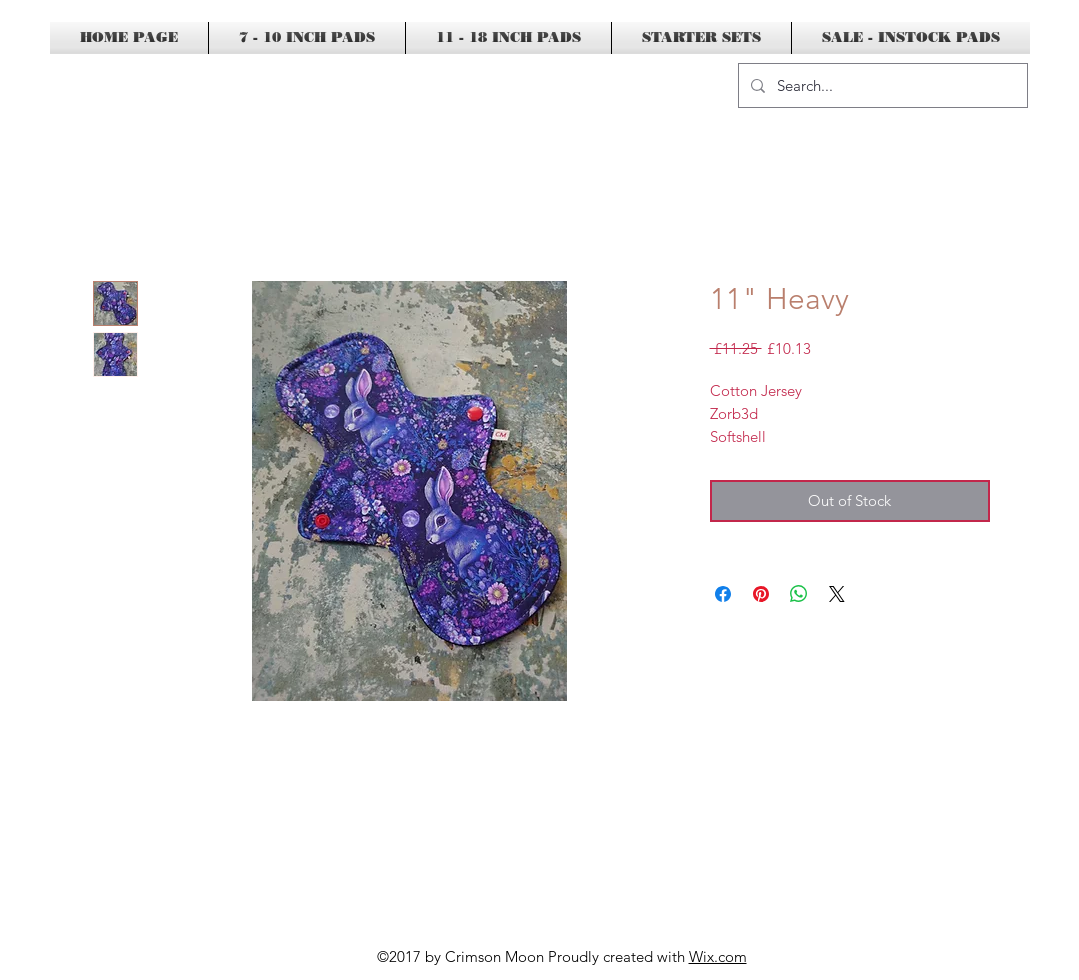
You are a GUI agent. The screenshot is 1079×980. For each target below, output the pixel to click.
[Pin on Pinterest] (761, 594)
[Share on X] (837, 594)
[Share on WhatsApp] (799, 594)
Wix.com (718, 956)
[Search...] (881, 85)
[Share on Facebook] (723, 594)
